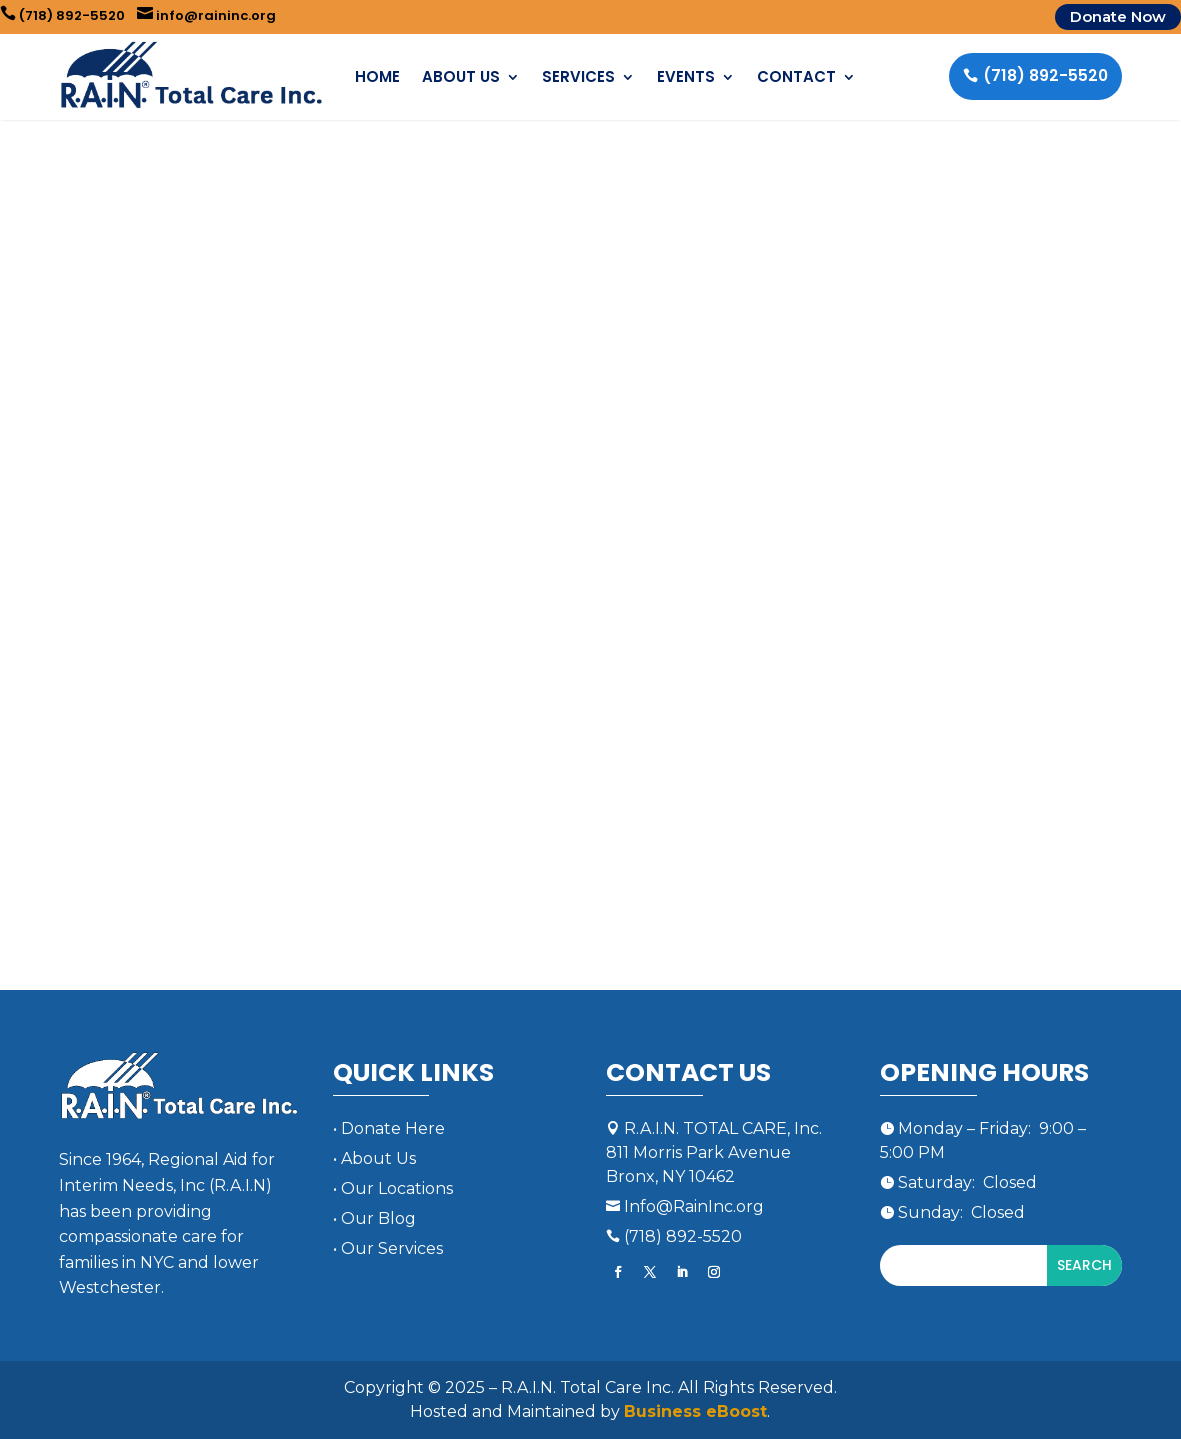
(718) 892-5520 (62, 15)
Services (578, 76)
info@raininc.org (206, 15)
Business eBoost (695, 1411)
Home (377, 76)
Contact (796, 76)
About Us (461, 76)
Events (686, 76)
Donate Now (1118, 16)
